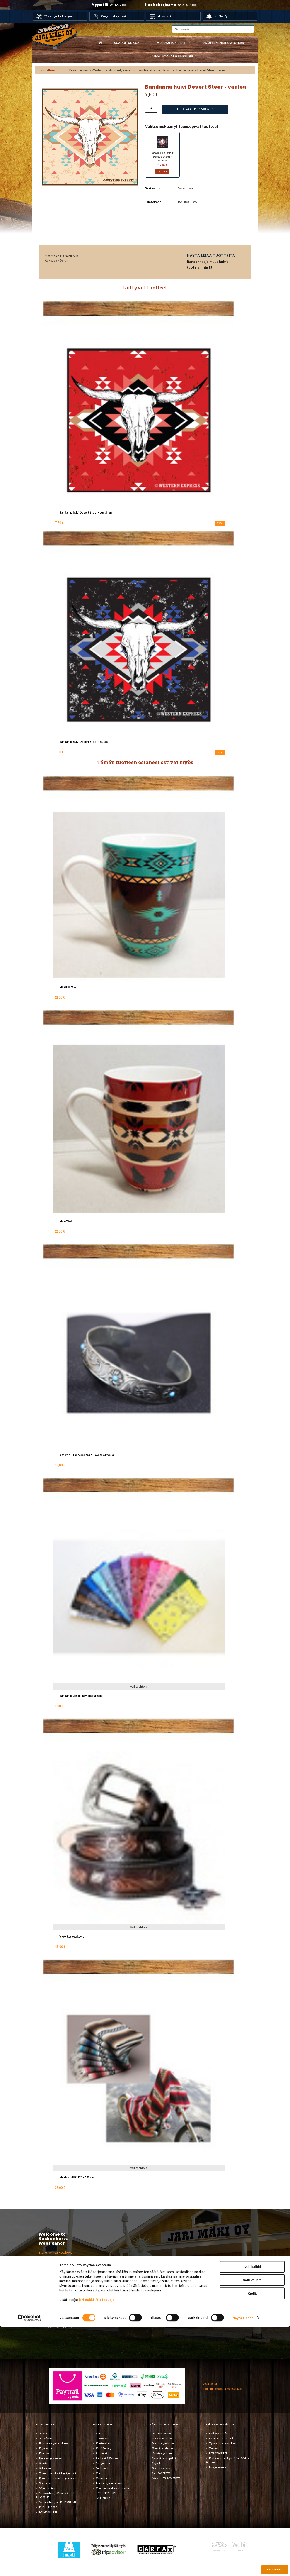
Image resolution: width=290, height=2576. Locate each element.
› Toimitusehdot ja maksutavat (222, 2388)
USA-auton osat (127, 42)
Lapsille (156, 2463)
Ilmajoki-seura (217, 2467)
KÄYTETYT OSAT (106, 2493)
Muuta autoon (47, 2488)
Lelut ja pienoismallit (221, 2438)
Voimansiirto (46, 2483)
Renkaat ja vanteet (50, 2458)
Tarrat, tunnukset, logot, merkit (57, 2473)
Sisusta (43, 2463)
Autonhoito (45, 2438)
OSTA (219, 523)
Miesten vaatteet (162, 2433)
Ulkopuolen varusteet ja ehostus (58, 2478)
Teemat (213, 2448)
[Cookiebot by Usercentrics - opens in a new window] (29, 2567)
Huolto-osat (102, 2438)
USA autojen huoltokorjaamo (59, 16)
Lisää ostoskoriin (195, 109)
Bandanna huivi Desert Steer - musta (83, 742)
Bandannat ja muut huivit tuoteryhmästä (207, 264)
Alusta (43, 2433)
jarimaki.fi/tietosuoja (97, 2549)
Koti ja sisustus (161, 2468)
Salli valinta (252, 2529)
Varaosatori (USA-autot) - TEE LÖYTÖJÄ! (55, 2495)
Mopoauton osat (171, 42)
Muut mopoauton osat (109, 2483)
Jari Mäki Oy (220, 16)
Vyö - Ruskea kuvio (71, 1936)
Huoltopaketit (104, 2443)
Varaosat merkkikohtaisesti (112, 2488)
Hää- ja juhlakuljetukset (113, 16)
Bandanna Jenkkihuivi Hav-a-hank (81, 1696)
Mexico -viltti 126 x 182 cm (76, 2177)
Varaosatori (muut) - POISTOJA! (58, 2502)
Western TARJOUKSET (166, 2478)
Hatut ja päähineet (163, 2443)
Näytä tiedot (242, 2567)
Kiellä (252, 2542)
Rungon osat (103, 2463)
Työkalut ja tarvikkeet (222, 2443)
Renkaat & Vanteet (107, 2458)
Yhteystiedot (164, 16)
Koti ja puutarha (219, 2433)
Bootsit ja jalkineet (163, 2448)
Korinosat (45, 2453)
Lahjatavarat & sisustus (171, 56)
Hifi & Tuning (103, 2448)
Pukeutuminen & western (222, 42)
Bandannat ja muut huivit (154, 70)
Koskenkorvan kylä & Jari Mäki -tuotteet (227, 2460)
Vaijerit (100, 2473)
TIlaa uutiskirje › (60, 2275)
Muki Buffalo (67, 987)
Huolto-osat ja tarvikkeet (54, 2443)
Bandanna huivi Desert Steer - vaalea (200, 70)
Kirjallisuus (45, 2448)
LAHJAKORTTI (105, 2498)
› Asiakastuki (210, 2383)
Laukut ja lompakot (164, 2458)
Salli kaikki (252, 2516)
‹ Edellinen (48, 70)
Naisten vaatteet (162, 2438)
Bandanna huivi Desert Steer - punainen (85, 512)
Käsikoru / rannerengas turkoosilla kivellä (86, 1455)
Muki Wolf (66, 1221)
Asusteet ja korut (120, 70)
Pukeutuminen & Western (86, 70)
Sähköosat (45, 2468)
